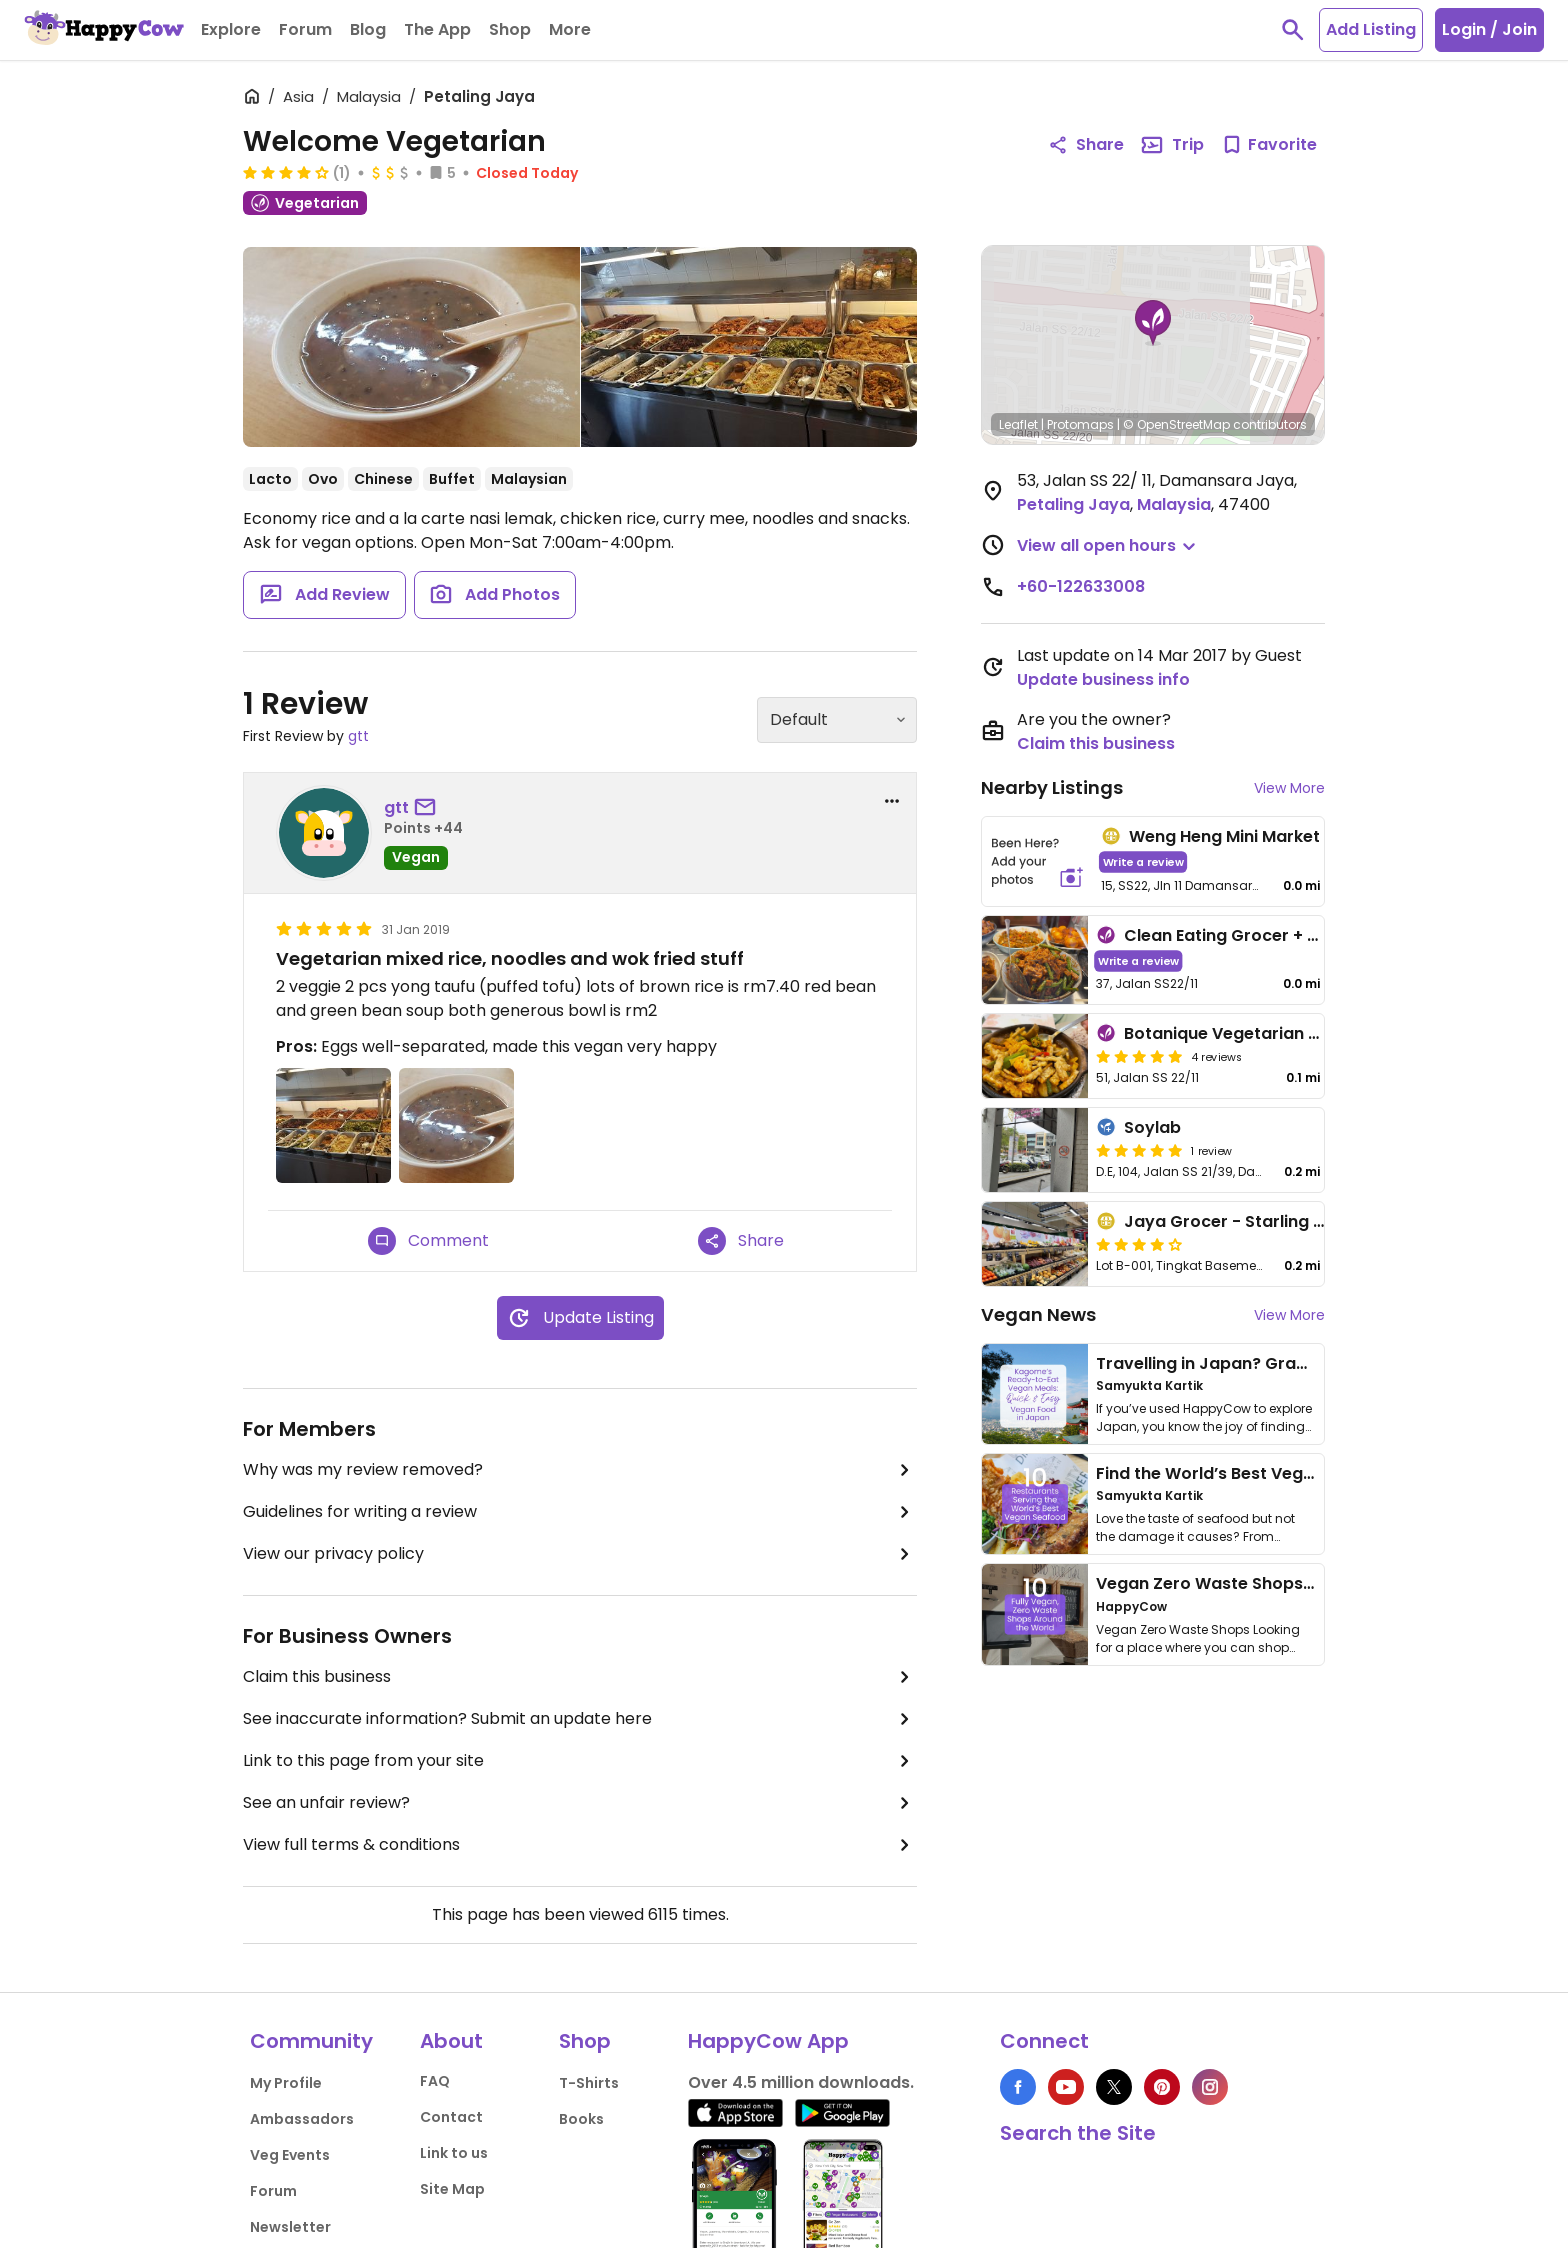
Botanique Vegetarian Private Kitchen (1278, 1033)
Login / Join (1489, 29)
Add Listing (1371, 29)
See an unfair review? (580, 1803)
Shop (585, 2041)
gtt (358, 736)
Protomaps (1080, 424)
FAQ (435, 2081)
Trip (1172, 145)
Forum (273, 2191)
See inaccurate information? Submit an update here (580, 1719)
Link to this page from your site (580, 1761)
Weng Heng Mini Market (1224, 836)
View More (1289, 788)
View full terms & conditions (580, 1845)
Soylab (1152, 1127)
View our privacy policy (580, 1554)
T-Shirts (589, 2083)
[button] (1153, 323)
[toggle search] (1293, 30)
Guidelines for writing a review (580, 1512)
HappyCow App (768, 2041)
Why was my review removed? (580, 1470)
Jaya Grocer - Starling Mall (1235, 1221)
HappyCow (1131, 1606)
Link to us (454, 2153)
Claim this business (580, 1677)
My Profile (286, 2083)
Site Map (452, 2189)
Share (741, 1241)
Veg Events (290, 2155)
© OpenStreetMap (1176, 424)
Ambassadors (302, 2119)
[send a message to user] (429, 808)
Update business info (1103, 679)
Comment (428, 1241)
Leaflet (1018, 424)
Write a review (1143, 861)
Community (311, 2041)
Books (581, 2119)
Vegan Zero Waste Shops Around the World (1273, 1583)
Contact (451, 2117)
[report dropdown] (892, 801)
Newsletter (290, 2227)
